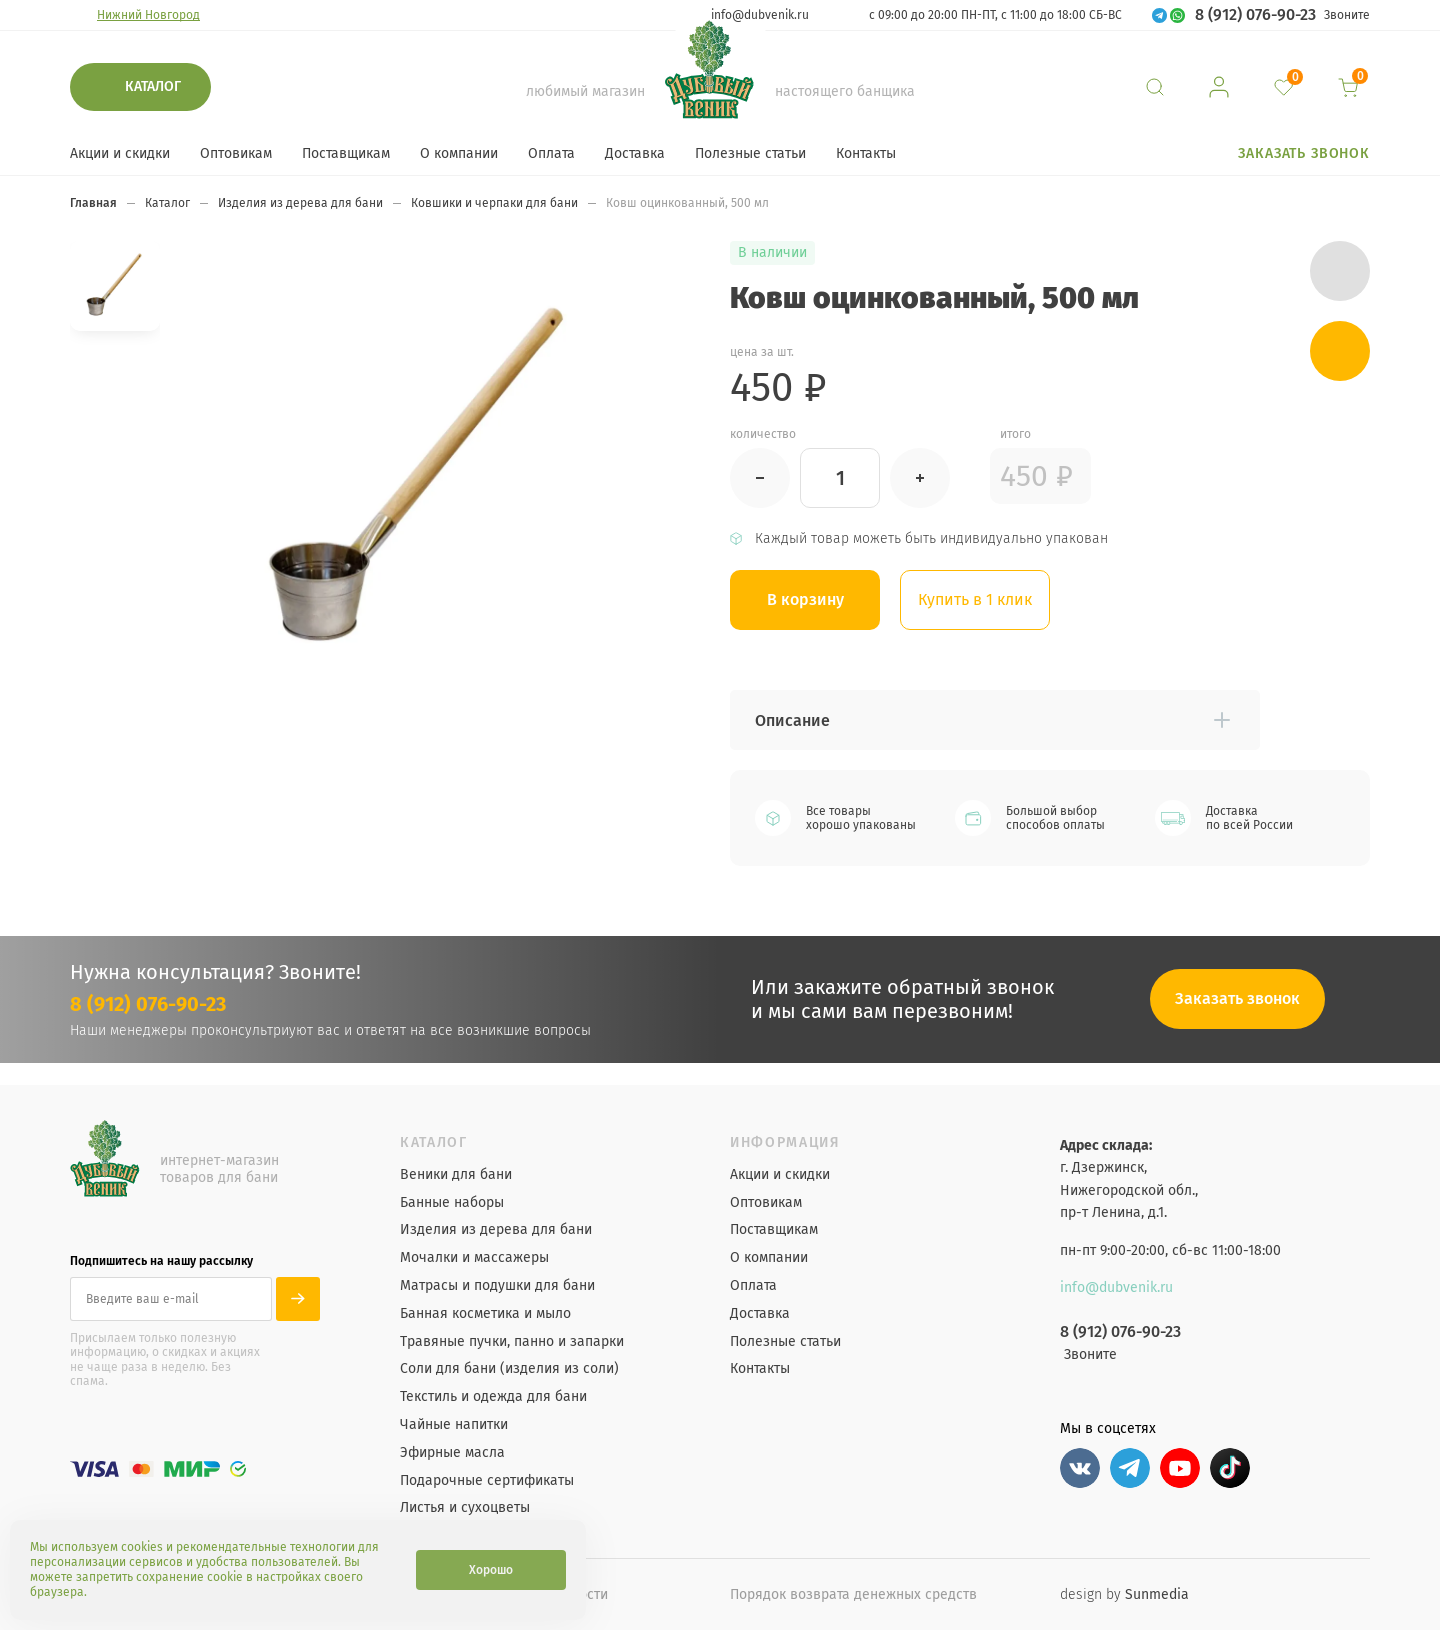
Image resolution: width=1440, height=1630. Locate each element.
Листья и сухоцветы (465, 1508)
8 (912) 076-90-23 (1255, 15)
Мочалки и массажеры (474, 1258)
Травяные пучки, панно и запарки (512, 1342)
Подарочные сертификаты (487, 1481)
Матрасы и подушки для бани (497, 1286)
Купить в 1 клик (975, 599)
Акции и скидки (120, 153)
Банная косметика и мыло (485, 1314)
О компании (459, 153)
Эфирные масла (452, 1453)
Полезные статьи (750, 153)
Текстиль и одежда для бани (493, 1397)
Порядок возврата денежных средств (853, 1594)
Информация (785, 1143)
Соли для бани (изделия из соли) (509, 1369)
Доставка (635, 153)
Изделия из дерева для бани (496, 1230)
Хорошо (491, 1570)
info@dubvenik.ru (760, 15)
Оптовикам (236, 153)
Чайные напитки (454, 1425)
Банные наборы (452, 1203)
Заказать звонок (1304, 153)
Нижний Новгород (148, 15)
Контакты (866, 153)
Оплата (551, 153)
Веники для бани (456, 1175)
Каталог (153, 86)
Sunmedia (1157, 1594)
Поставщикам (346, 153)
